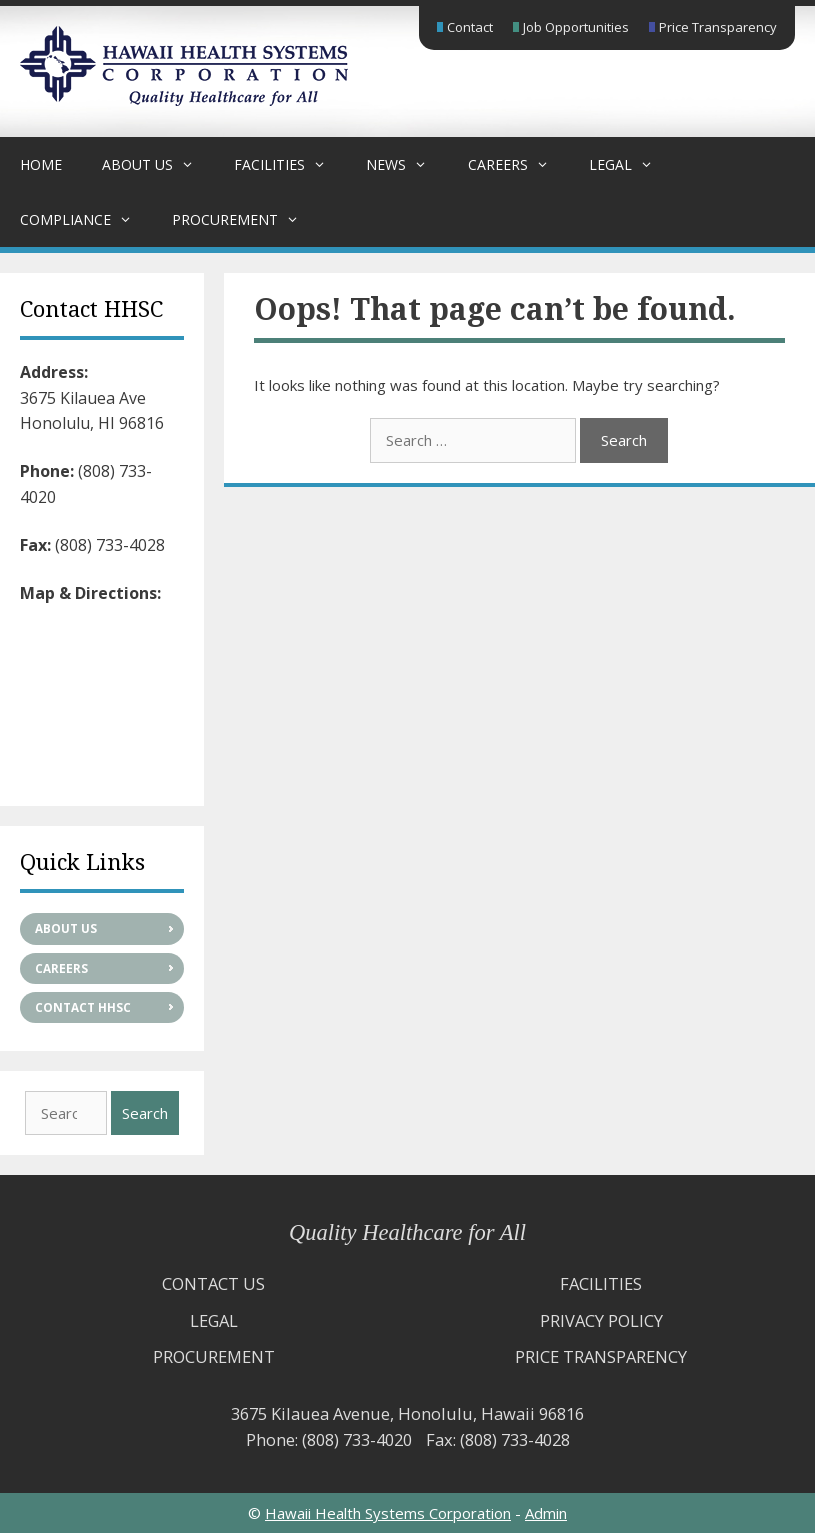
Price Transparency (718, 27)
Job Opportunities (576, 27)
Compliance (86, 219)
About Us (158, 164)
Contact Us (213, 1283)
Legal (631, 164)
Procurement (245, 219)
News (406, 164)
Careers (518, 164)
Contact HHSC (83, 1007)
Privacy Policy (601, 1320)
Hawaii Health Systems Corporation (388, 1513)
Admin (546, 1513)
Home (41, 164)
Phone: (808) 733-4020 (329, 1439)
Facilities (290, 164)
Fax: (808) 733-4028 (498, 1439)
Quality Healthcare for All (407, 1232)
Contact (470, 27)
